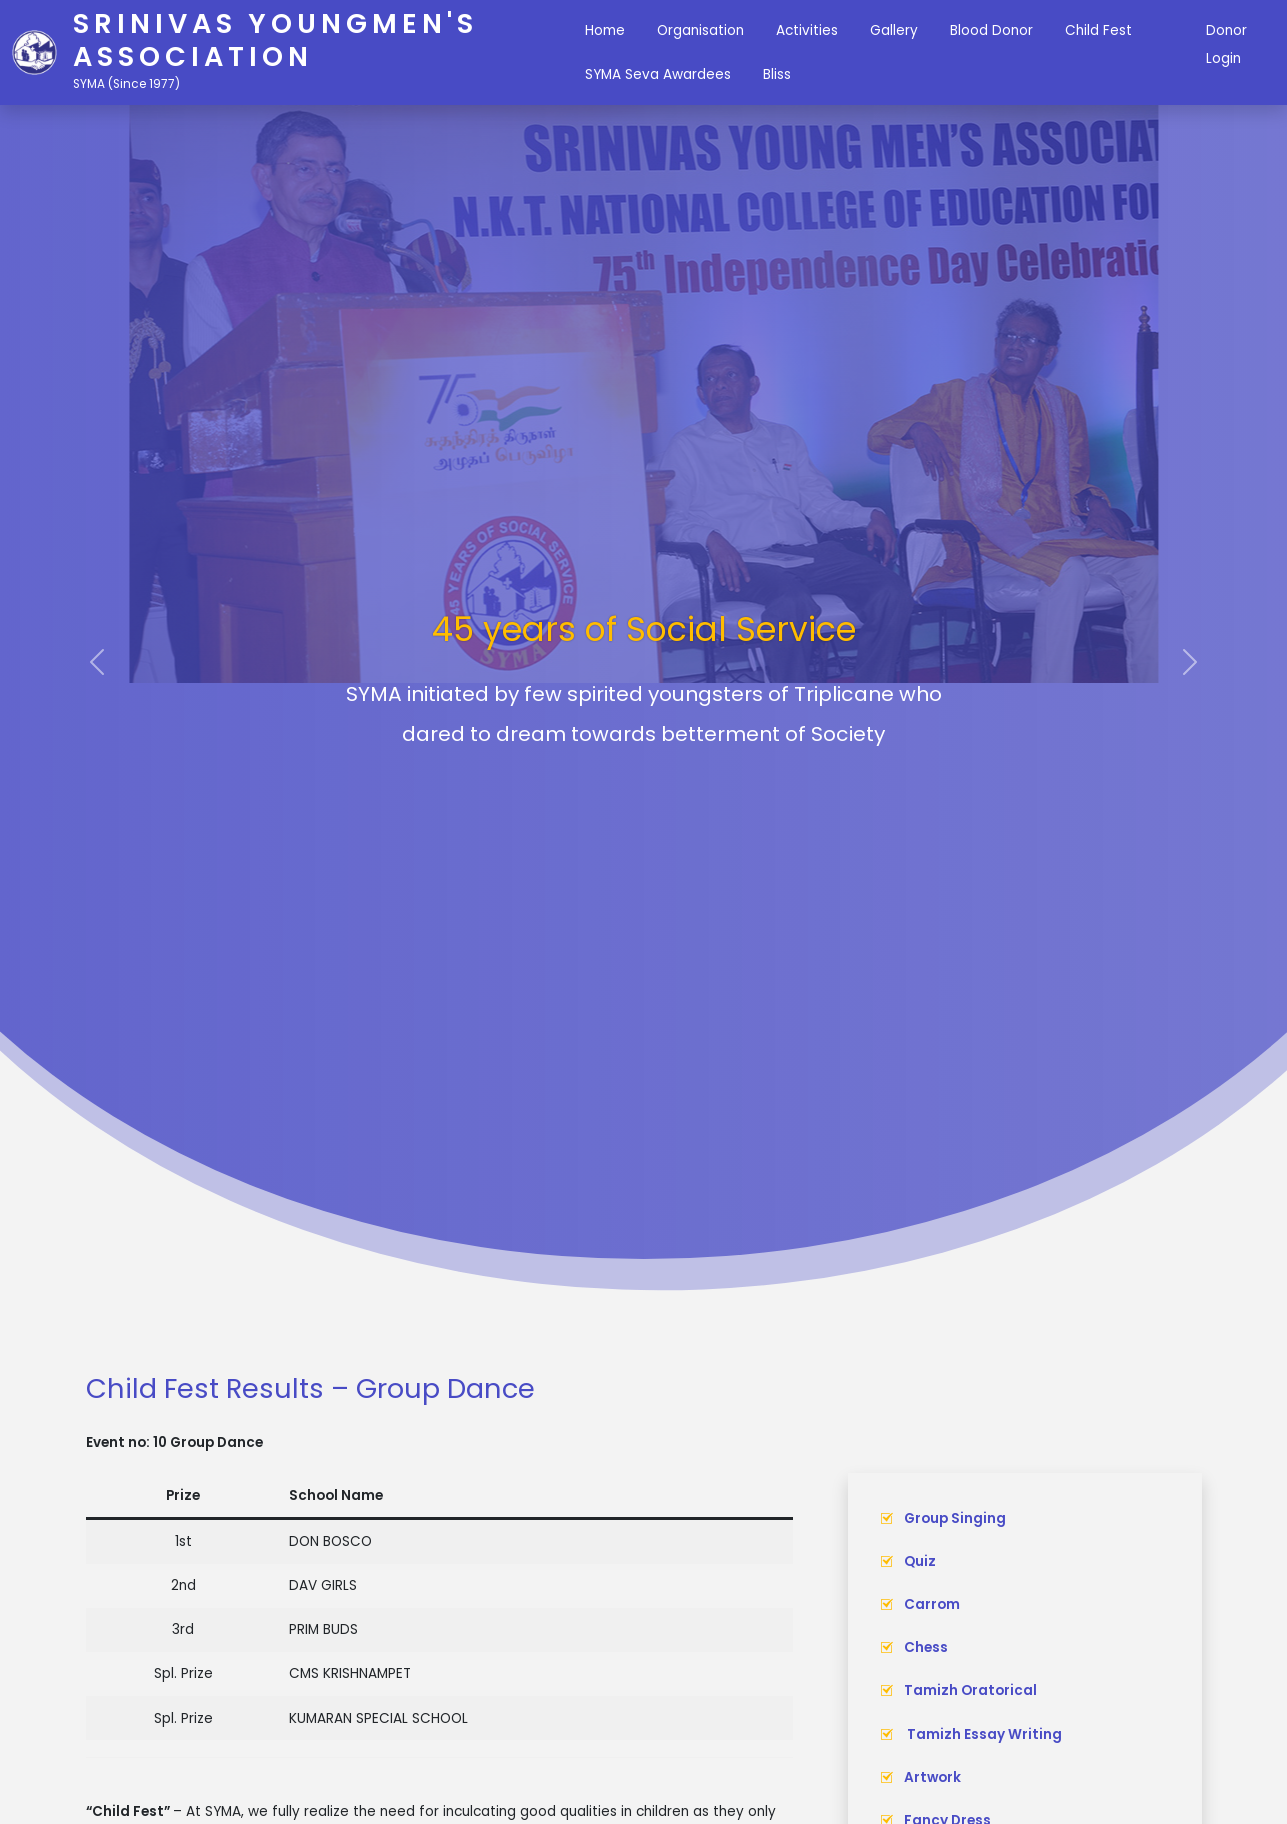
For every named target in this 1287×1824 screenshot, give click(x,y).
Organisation (700, 30)
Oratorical (999, 1690)
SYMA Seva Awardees (658, 74)
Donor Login (1226, 44)
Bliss (777, 74)
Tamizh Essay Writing (983, 1734)
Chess (926, 1647)
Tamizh (932, 1690)
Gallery (894, 30)
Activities (807, 30)
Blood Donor (991, 30)
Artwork (932, 1777)
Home (605, 30)
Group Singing (955, 1518)
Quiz (920, 1561)
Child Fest (1098, 30)
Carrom (932, 1604)
